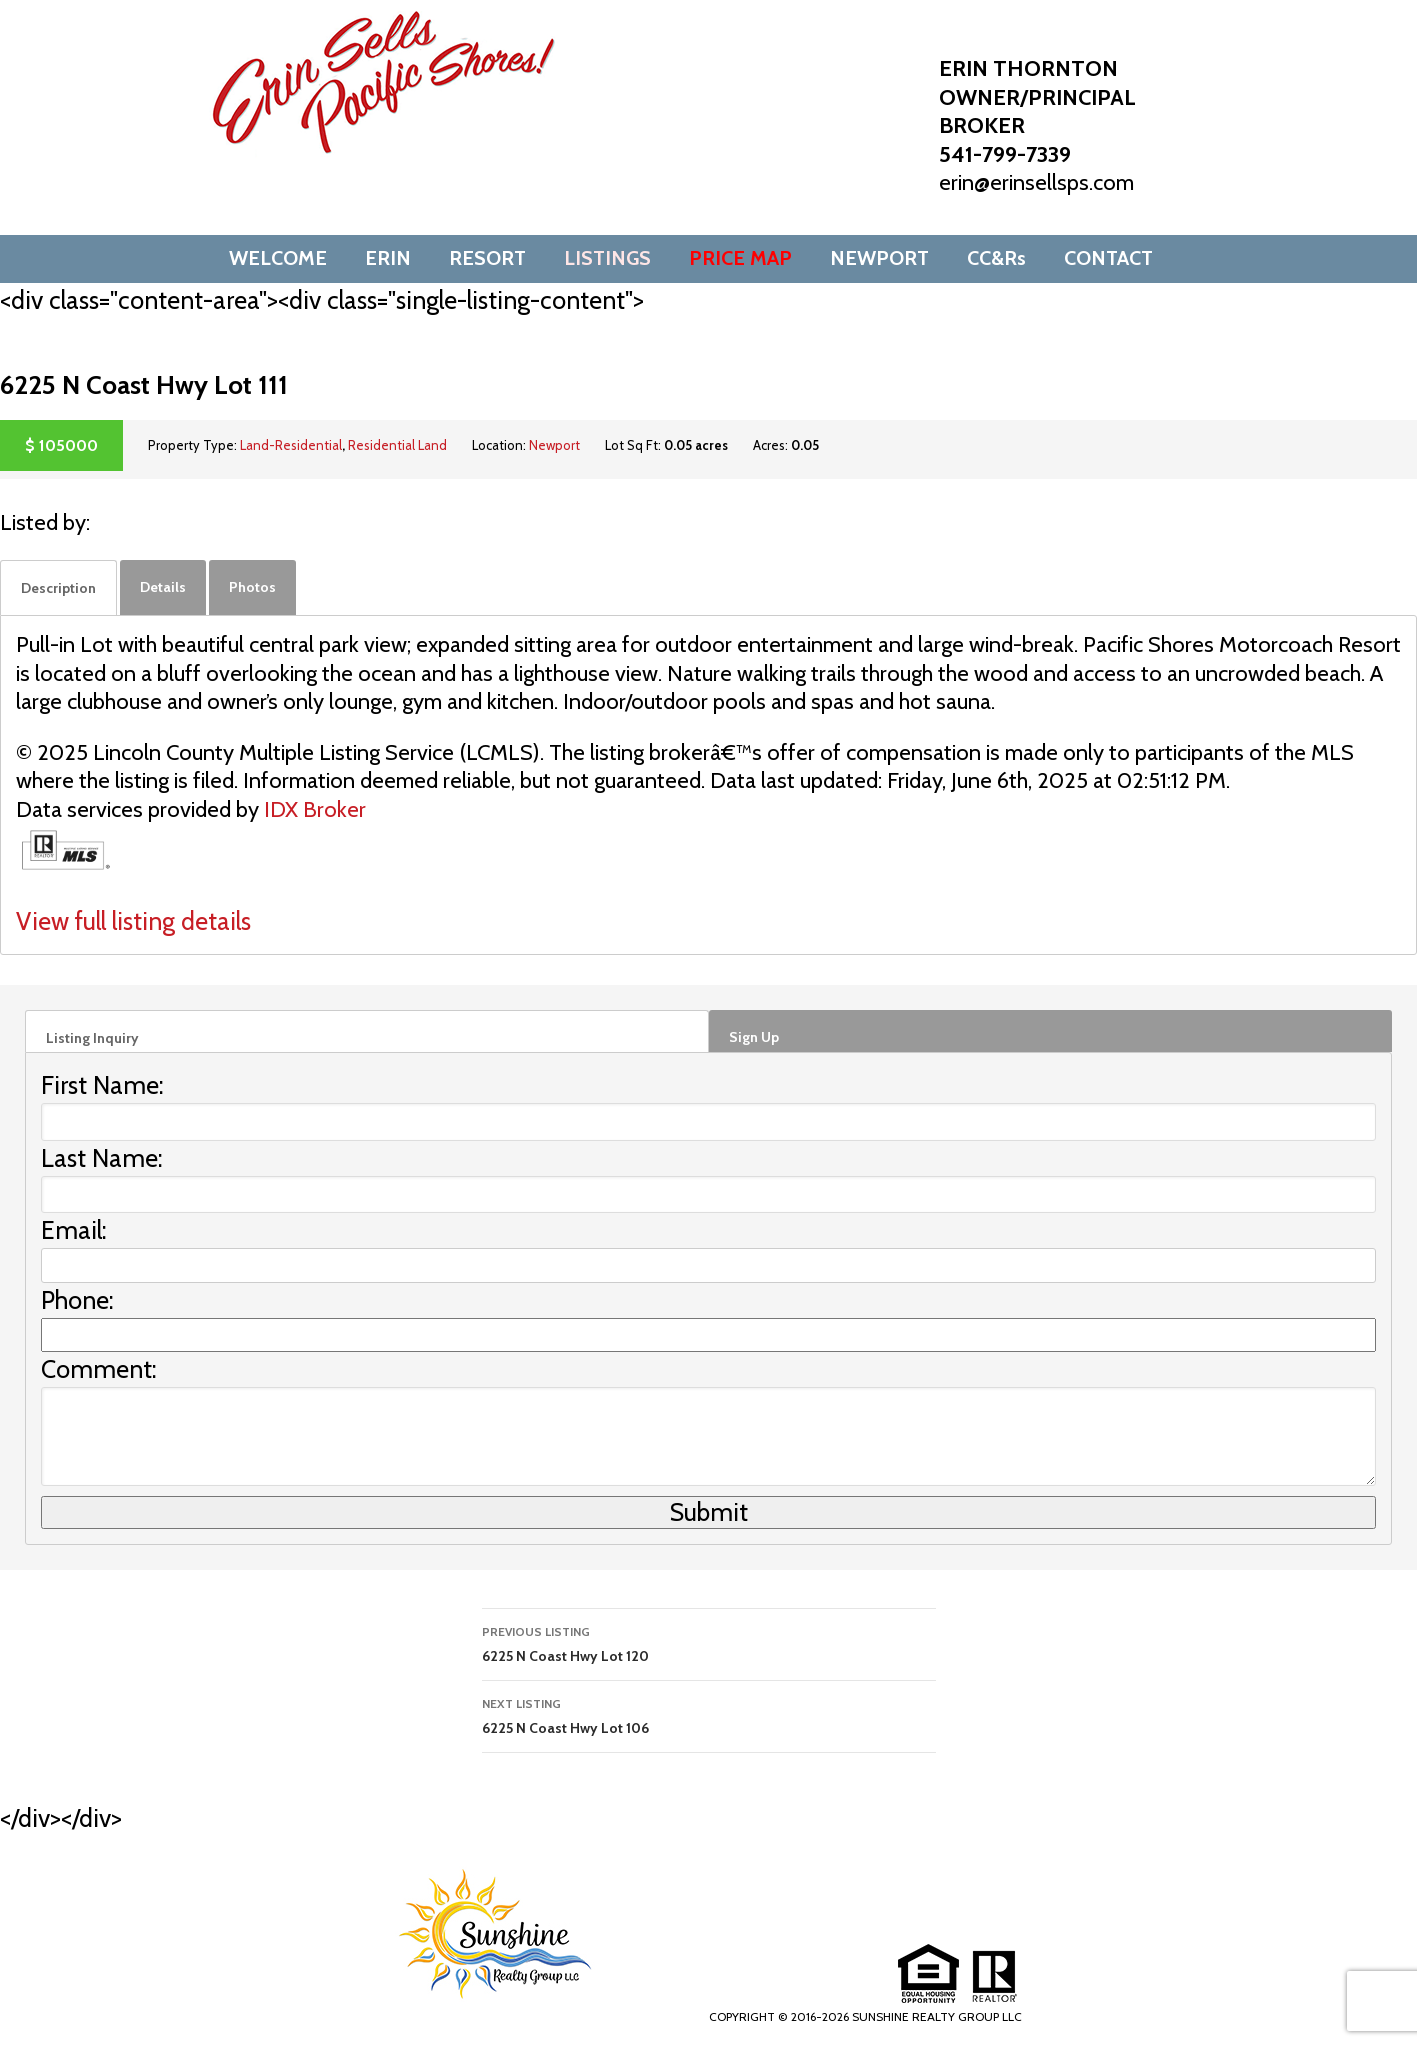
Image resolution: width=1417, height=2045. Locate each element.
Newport (554, 445)
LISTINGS (607, 258)
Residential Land (397, 445)
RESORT (487, 258)
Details (163, 587)
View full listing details (133, 921)
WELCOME (278, 258)
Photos (252, 587)
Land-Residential (291, 445)
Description (58, 588)
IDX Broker (315, 809)
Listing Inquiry (92, 1038)
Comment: (99, 1369)
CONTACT (1108, 258)
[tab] (58, 588)
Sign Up (754, 1037)
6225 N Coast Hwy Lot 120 (709, 1642)
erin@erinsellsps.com (1036, 182)
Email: (74, 1230)
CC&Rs (996, 258)
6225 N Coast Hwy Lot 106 (709, 1714)
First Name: (102, 1085)
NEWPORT (879, 258)
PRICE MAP (740, 258)
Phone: (77, 1300)
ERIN (388, 258)
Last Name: (102, 1158)
